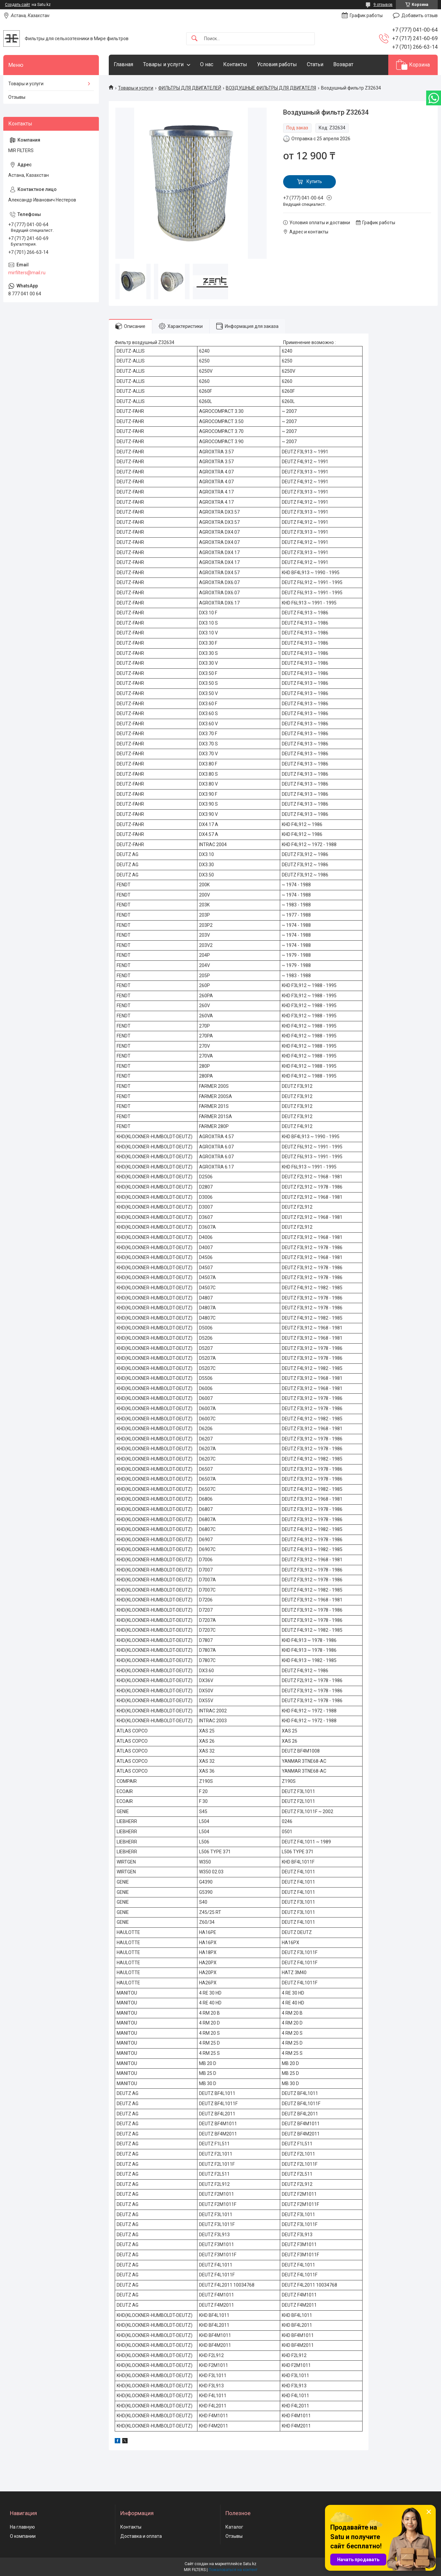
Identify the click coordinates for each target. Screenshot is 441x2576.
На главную (22, 2527)
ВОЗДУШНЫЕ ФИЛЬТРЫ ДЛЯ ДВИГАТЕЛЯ (271, 88)
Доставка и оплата (141, 2536)
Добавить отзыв (419, 15)
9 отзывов (383, 4)
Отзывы (16, 97)
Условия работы (277, 64)
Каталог (234, 2527)
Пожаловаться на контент (233, 2569)
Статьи (315, 64)
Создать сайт (17, 4)
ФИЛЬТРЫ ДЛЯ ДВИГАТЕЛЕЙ (189, 88)
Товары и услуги (163, 64)
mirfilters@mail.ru (26, 272)
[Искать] (194, 39)
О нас (206, 64)
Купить (314, 181)
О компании (23, 2536)
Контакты (235, 64)
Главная (123, 64)
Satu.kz (249, 2564)
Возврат (343, 64)
